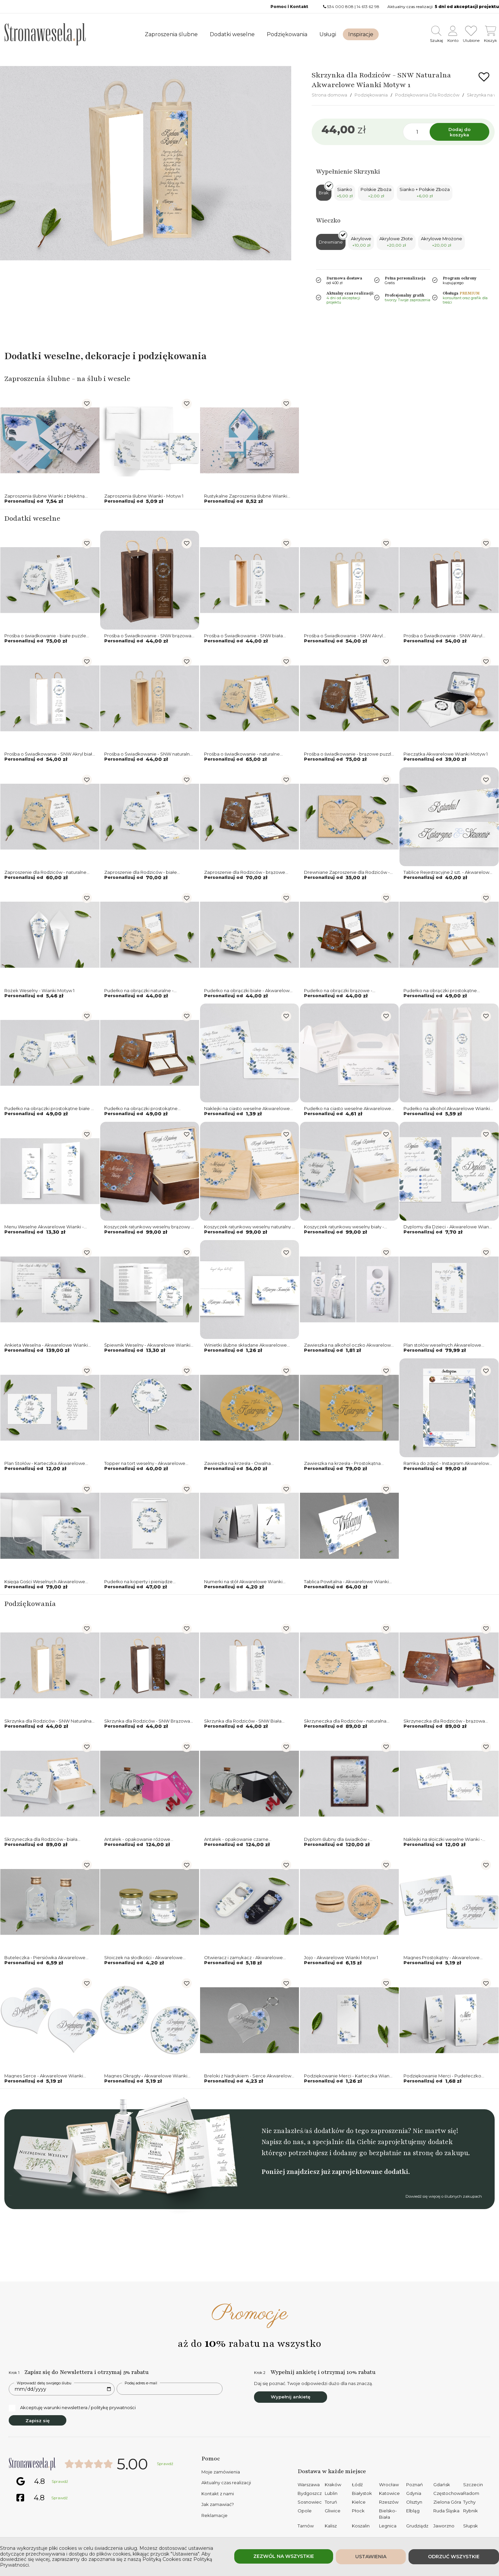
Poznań (414, 2484)
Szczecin (473, 2484)
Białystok (362, 2493)
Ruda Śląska (446, 2510)
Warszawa (309, 2484)
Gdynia (413, 2493)
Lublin (331, 2493)
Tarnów (306, 2525)
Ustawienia (370, 2557)
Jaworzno (443, 2525)
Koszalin (361, 2525)
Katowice (389, 2493)
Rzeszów (388, 2502)
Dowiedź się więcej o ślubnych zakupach (444, 2196)
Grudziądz (417, 2525)
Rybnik (470, 2510)
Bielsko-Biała (388, 2514)
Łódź (357, 2484)
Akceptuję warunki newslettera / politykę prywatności (72, 2408)
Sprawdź (165, 2463)
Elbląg (413, 2510)
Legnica (387, 2525)
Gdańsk (441, 2484)
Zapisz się (37, 2420)
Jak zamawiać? (217, 2504)
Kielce (359, 2502)
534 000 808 (340, 6)
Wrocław (389, 2484)
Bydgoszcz (310, 2493)
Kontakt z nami (217, 2493)
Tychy (469, 2502)
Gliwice (332, 2510)
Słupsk (470, 2525)
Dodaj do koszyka (459, 132)
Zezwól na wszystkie (283, 2556)
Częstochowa (448, 2493)
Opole (305, 2510)
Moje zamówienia (220, 2471)
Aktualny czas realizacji (226, 2482)
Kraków (333, 2484)
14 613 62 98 (368, 6)
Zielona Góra (447, 2502)
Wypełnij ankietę (290, 2396)
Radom (471, 2493)
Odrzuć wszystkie (454, 2557)
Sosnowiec (310, 2502)
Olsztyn (414, 2502)
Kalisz (331, 2525)
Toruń (331, 2502)
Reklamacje (214, 2515)
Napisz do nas (282, 2141)
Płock (358, 2510)
